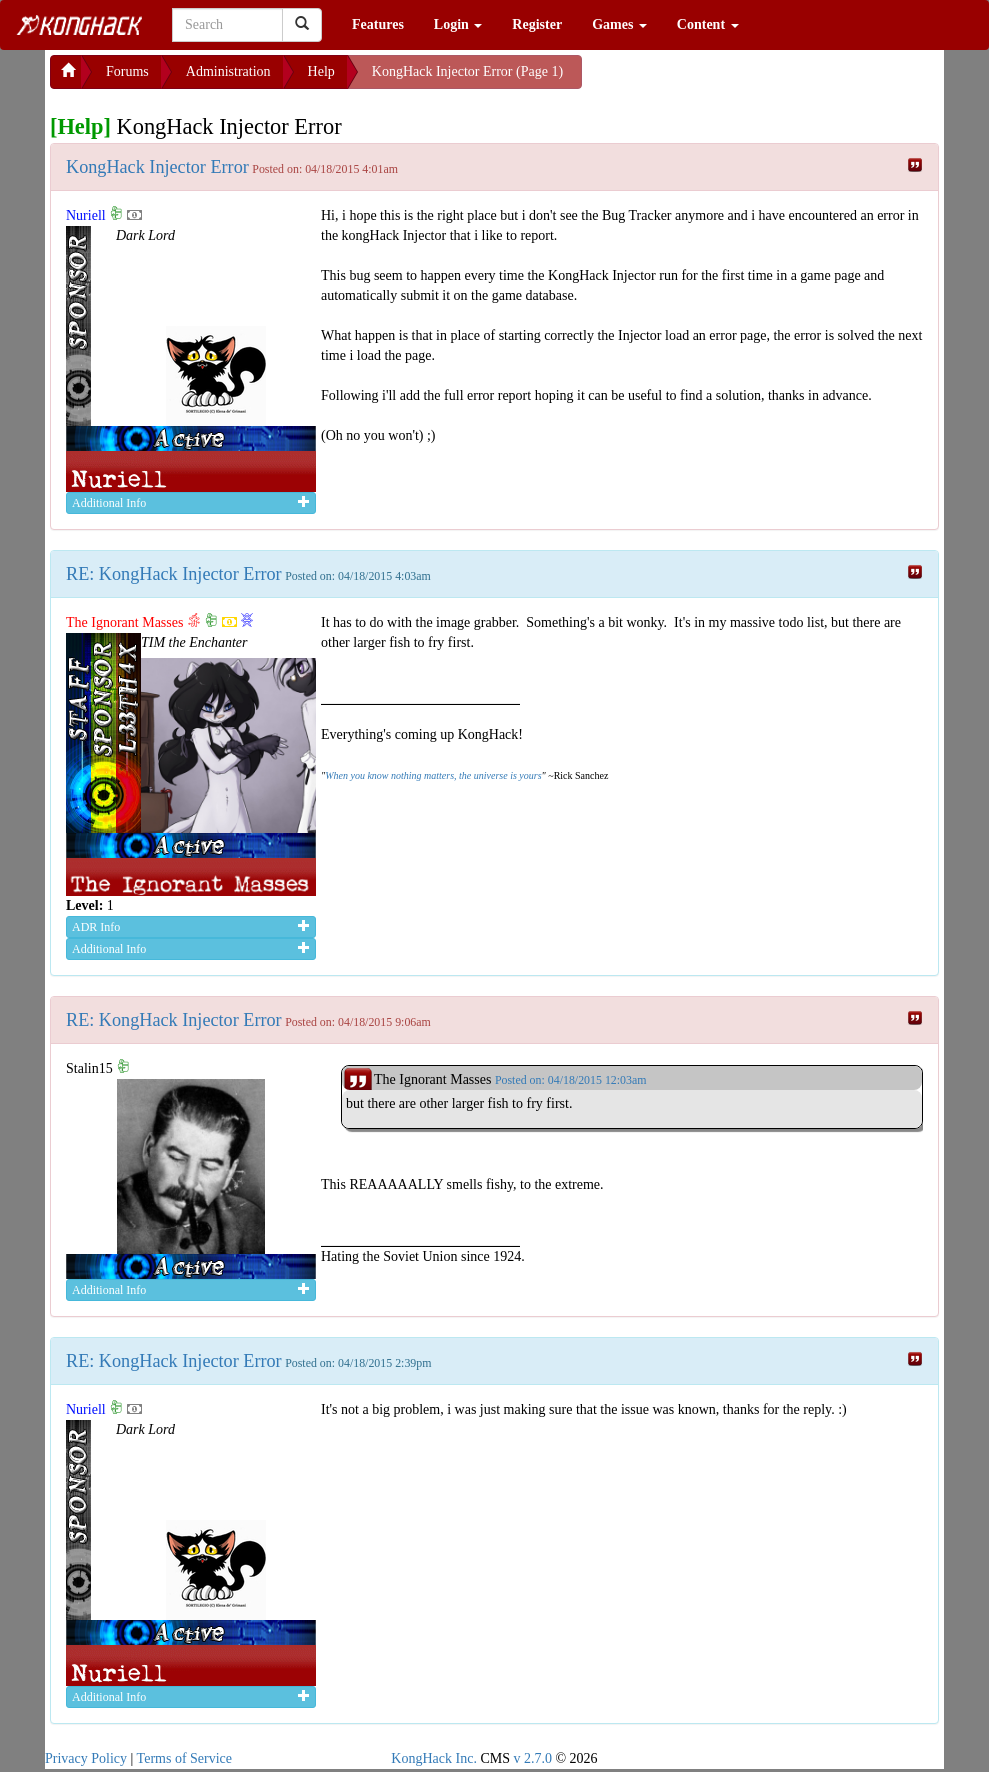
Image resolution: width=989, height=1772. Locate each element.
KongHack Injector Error (157, 167)
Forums (127, 71)
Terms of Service (184, 1758)
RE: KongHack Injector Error (174, 574)
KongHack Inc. (434, 1758)
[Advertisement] (742, 80)
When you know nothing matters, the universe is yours (433, 775)
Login (458, 24)
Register (537, 24)
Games (619, 24)
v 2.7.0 (532, 1758)
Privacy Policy (86, 1758)
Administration (228, 71)
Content (708, 24)
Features (378, 24)
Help (321, 71)
